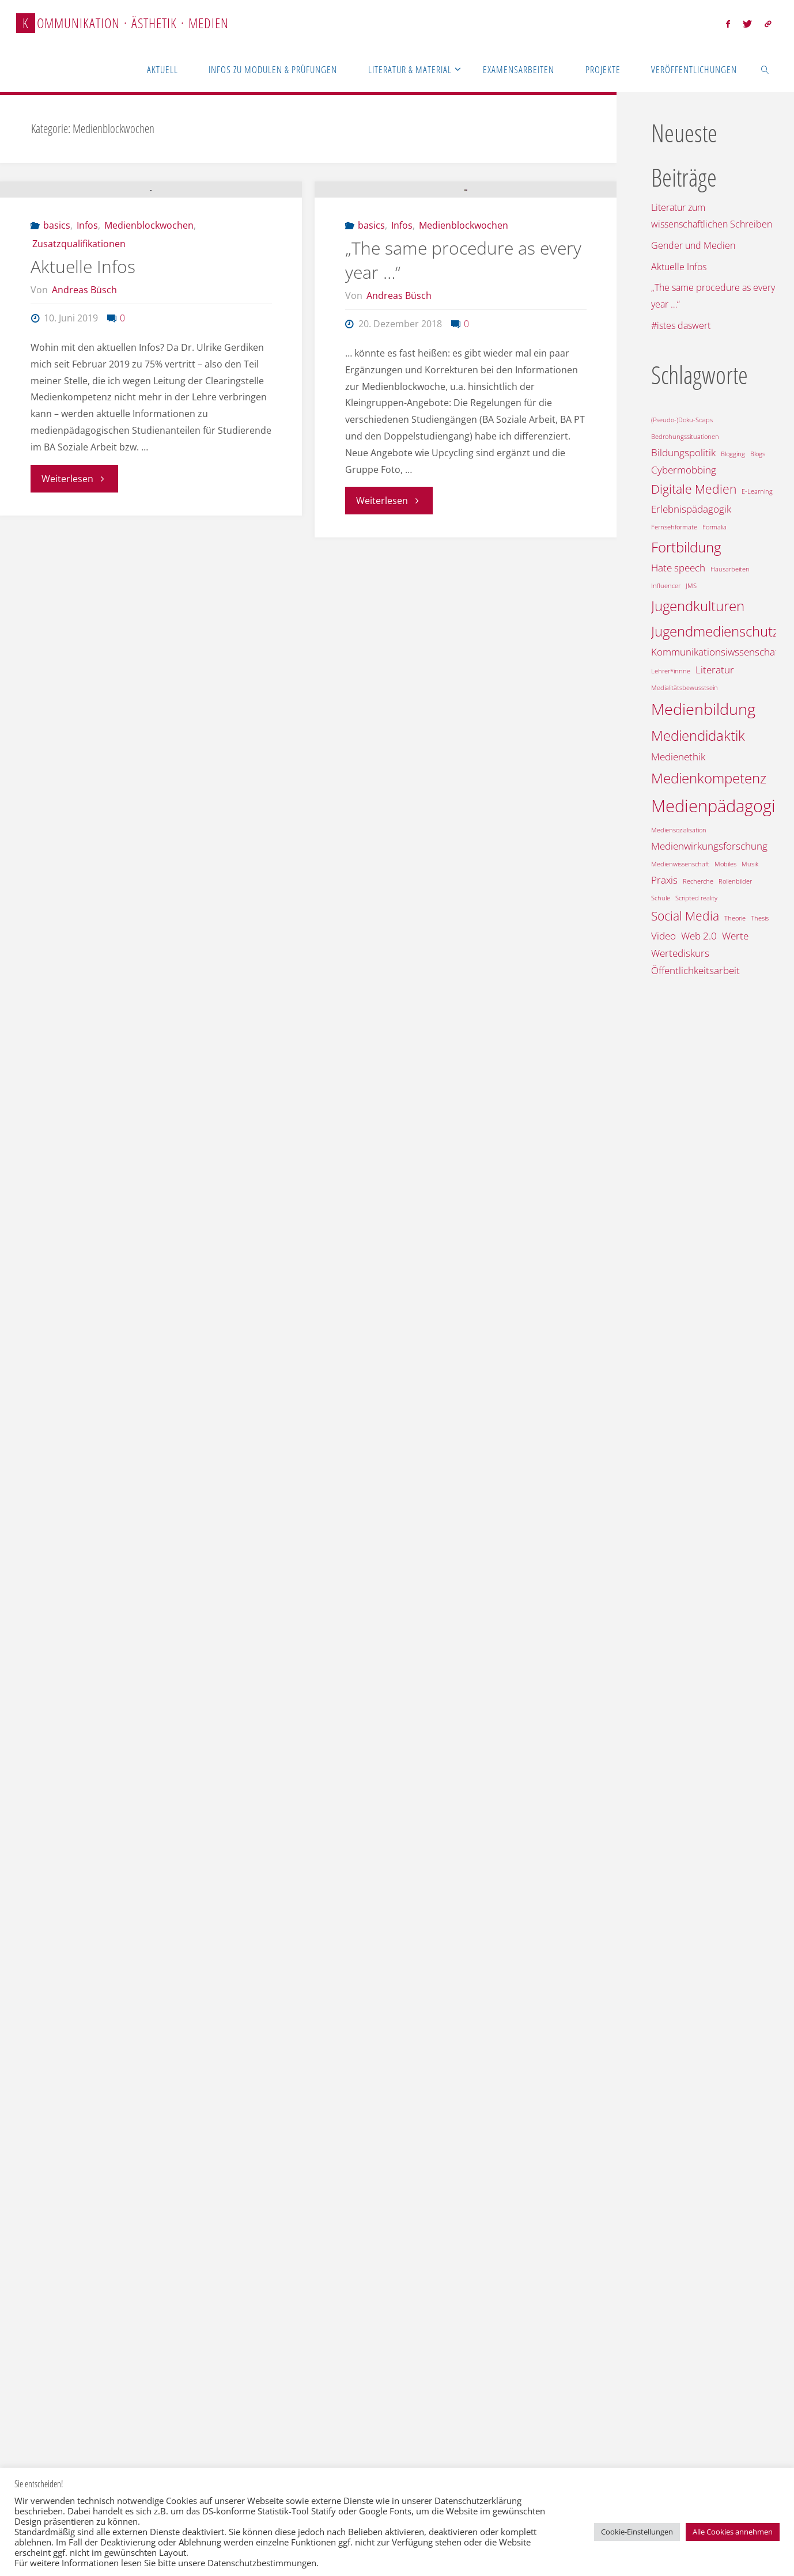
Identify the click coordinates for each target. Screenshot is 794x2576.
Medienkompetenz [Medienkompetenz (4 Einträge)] (708, 777)
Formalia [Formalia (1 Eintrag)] (714, 527)
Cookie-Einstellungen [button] (637, 2531)
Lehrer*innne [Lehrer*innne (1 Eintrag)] (670, 671)
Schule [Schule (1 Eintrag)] (660, 898)
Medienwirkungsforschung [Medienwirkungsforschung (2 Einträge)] (709, 846)
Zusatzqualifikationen (79, 342)
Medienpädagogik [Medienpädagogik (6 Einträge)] (717, 805)
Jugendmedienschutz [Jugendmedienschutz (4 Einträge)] (715, 631)
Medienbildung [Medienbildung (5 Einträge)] (703, 708)
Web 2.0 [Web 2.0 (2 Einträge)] (699, 935)
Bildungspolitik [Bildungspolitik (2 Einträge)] (683, 452)
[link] (765, 69)
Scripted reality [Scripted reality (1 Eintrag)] (696, 898)
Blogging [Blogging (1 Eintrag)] (733, 454)
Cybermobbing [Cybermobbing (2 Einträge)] (683, 469)
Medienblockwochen (149, 324)
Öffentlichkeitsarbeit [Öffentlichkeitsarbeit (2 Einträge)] (695, 970)
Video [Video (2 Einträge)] (663, 935)
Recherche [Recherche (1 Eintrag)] (698, 881)
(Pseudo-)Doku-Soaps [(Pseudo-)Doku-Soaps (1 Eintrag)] (682, 420)
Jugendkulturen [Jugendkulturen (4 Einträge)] (697, 605)
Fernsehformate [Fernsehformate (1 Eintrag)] (674, 527)
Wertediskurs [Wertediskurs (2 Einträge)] (680, 953)
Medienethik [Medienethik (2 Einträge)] (678, 756)
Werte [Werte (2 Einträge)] (735, 935)
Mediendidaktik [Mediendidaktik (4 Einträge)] (698, 735)
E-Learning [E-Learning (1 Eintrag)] (757, 491)
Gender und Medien (693, 245)
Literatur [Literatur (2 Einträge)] (714, 669)
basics (56, 324)
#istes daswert (680, 325)
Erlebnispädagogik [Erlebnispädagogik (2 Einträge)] (691, 509)
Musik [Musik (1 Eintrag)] (750, 864)
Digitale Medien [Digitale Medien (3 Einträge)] (693, 489)
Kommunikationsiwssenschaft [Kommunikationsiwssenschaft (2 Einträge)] (716, 651)
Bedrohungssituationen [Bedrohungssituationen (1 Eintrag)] (685, 437)
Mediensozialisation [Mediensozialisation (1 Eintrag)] (678, 830)
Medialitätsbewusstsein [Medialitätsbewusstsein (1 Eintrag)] (684, 688)
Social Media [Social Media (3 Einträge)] (685, 916)
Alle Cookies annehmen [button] (733, 2531)
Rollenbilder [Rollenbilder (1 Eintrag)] (735, 881)
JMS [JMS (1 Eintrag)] (691, 586)
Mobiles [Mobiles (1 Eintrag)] (725, 864)
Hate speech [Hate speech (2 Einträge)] (678, 567)
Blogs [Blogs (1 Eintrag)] (757, 454)
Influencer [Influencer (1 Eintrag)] (665, 586)
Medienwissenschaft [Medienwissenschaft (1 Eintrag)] (680, 864)
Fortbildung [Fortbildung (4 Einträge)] (686, 546)
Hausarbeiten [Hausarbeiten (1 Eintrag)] (730, 569)
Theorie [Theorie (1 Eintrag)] (735, 918)
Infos (87, 324)
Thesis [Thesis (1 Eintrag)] (760, 918)
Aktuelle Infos (83, 365)
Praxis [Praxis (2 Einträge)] (664, 880)
